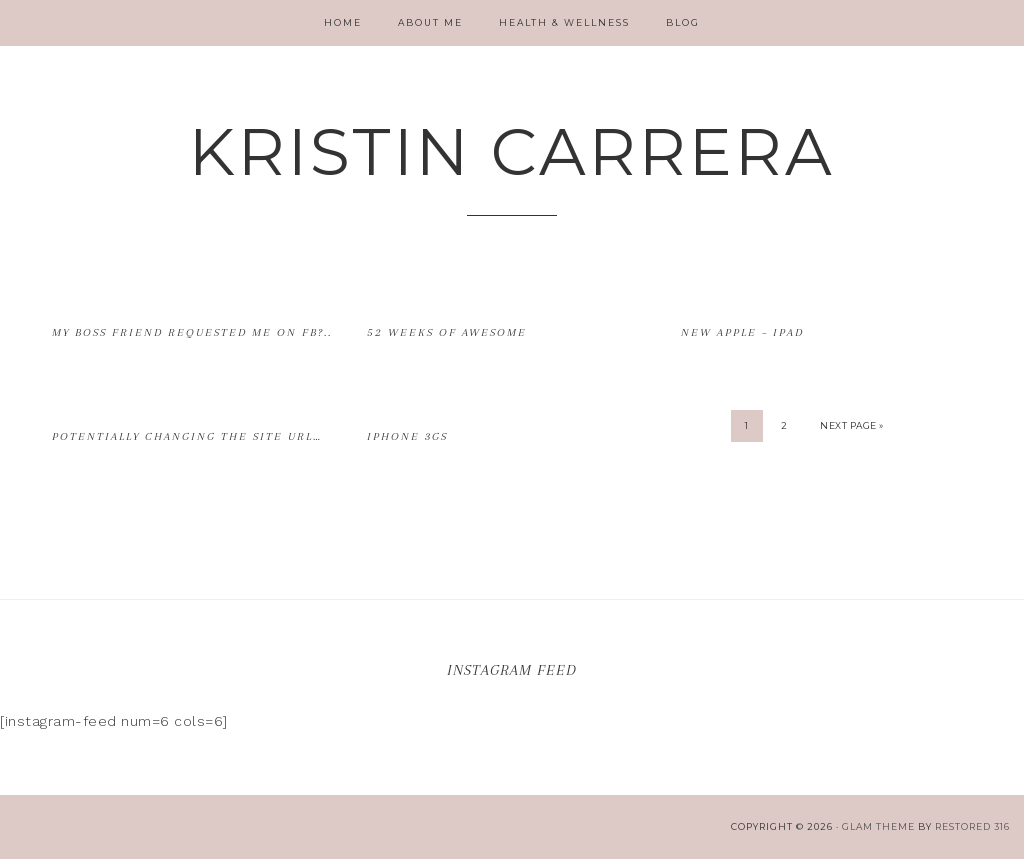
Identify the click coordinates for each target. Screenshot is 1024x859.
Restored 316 (972, 826)
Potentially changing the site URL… (187, 436)
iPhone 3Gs (407, 436)
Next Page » (852, 425)
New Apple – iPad (742, 332)
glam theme (878, 826)
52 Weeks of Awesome (447, 332)
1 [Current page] (747, 425)
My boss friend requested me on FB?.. (192, 332)
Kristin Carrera (512, 151)
